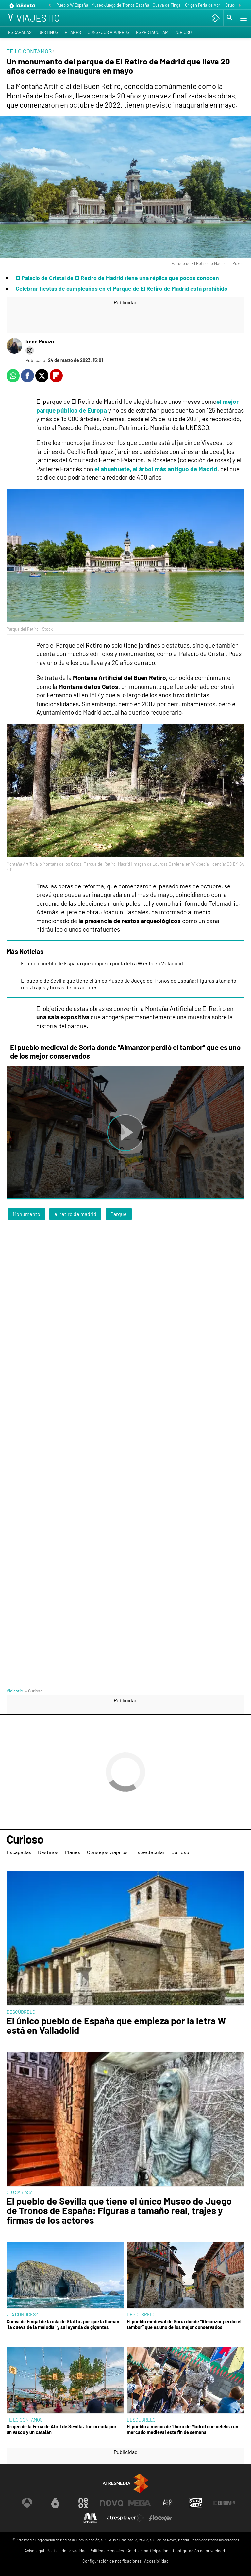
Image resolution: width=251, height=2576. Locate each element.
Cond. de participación (147, 2550)
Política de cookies (106, 2550)
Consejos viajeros (108, 32)
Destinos (48, 32)
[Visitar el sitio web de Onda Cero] (195, 2503)
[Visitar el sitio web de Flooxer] (160, 2518)
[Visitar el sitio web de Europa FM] (223, 2503)
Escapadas (20, 32)
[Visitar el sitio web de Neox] (83, 2503)
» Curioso (33, 1690)
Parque (118, 1214)
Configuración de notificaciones (112, 2561)
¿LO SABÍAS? (19, 2192)
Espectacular (152, 32)
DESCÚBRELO (21, 2012)
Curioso (183, 32)
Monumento (26, 1214)
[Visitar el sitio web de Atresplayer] (125, 2518)
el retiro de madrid (75, 1214)
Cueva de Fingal (167, 5)
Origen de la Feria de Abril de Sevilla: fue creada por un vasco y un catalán (62, 2429)
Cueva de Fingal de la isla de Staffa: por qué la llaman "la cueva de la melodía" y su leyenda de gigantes (63, 2324)
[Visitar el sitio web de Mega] (139, 2503)
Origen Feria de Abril (203, 5)
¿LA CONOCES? (22, 2314)
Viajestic (15, 1690)
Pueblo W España (72, 5)
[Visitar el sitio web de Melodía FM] (90, 2518)
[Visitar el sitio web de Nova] (111, 2503)
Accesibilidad (156, 2561)
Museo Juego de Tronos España (120, 5)
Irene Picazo (39, 341)
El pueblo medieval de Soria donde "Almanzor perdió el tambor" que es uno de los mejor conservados (184, 2324)
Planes (73, 32)
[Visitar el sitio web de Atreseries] (167, 2503)
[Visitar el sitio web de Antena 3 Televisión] (27, 2503)
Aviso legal (34, 2550)
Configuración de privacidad (199, 2550)
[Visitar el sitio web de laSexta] (55, 2503)
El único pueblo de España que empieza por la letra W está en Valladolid (102, 963)
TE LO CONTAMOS (24, 2420)
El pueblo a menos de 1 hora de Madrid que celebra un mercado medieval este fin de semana (182, 2429)
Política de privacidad (67, 2550)
